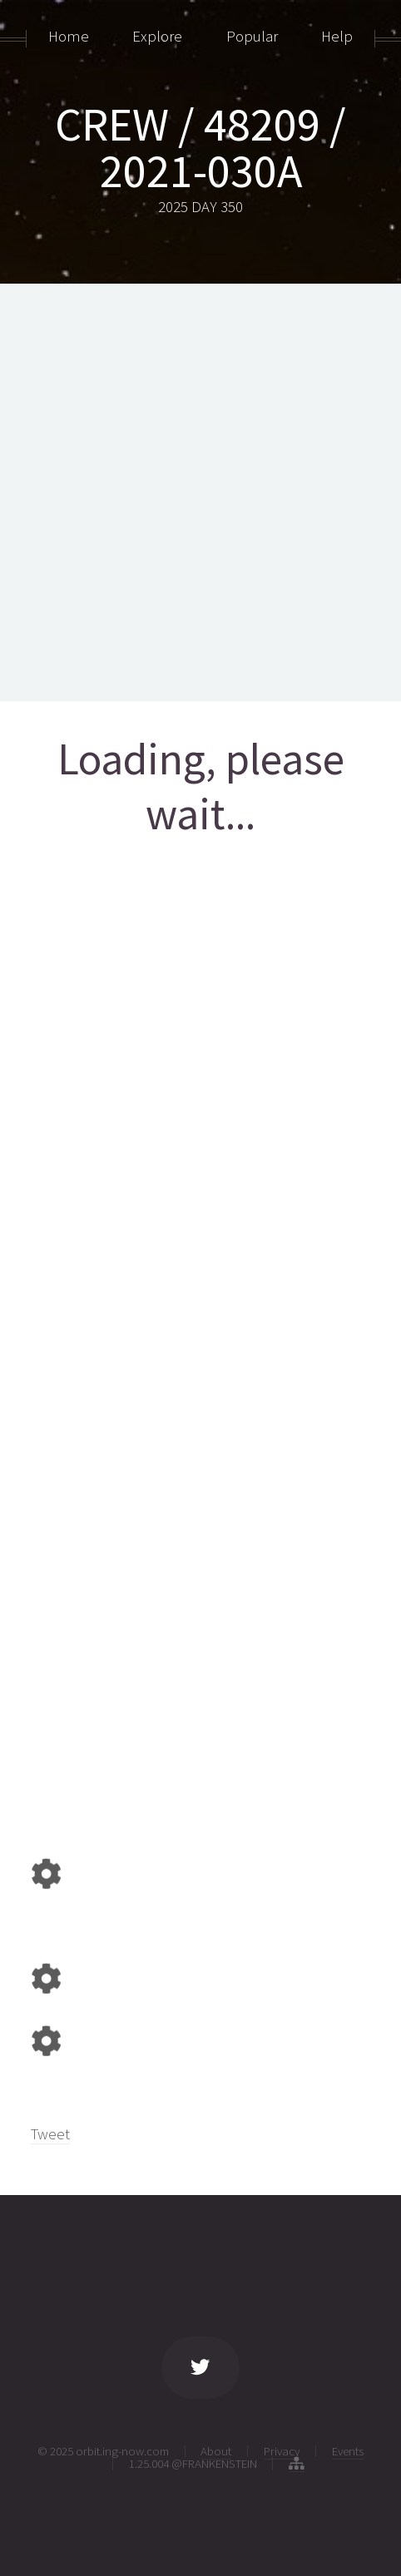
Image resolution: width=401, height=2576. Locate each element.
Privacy (282, 2451)
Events (348, 2451)
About (215, 2451)
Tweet (50, 2133)
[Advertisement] (200, 492)
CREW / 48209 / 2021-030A (200, 147)
